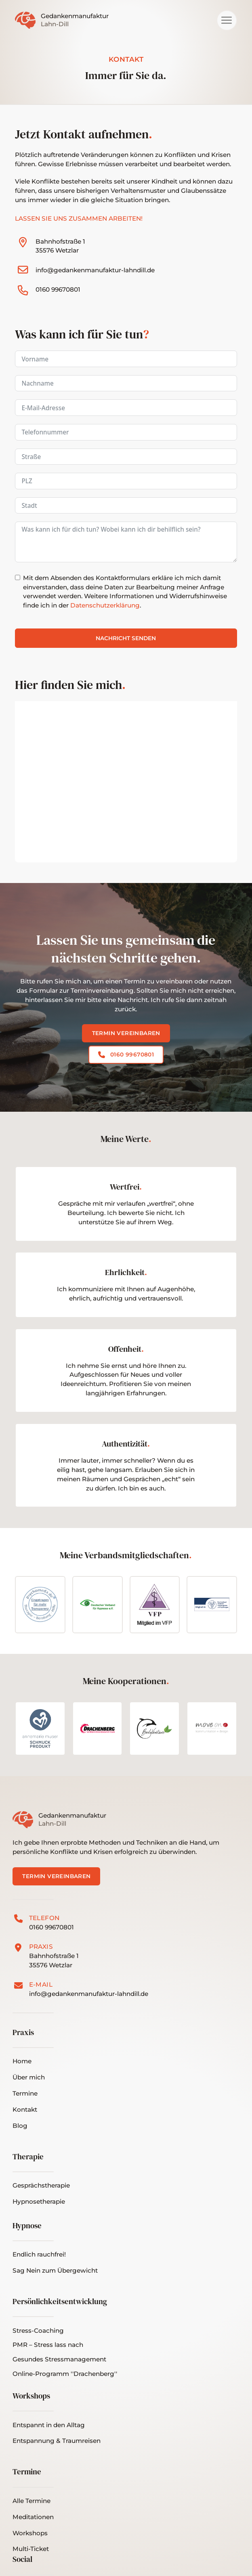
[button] (226, 20)
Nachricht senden (126, 638)
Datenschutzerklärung (105, 605)
